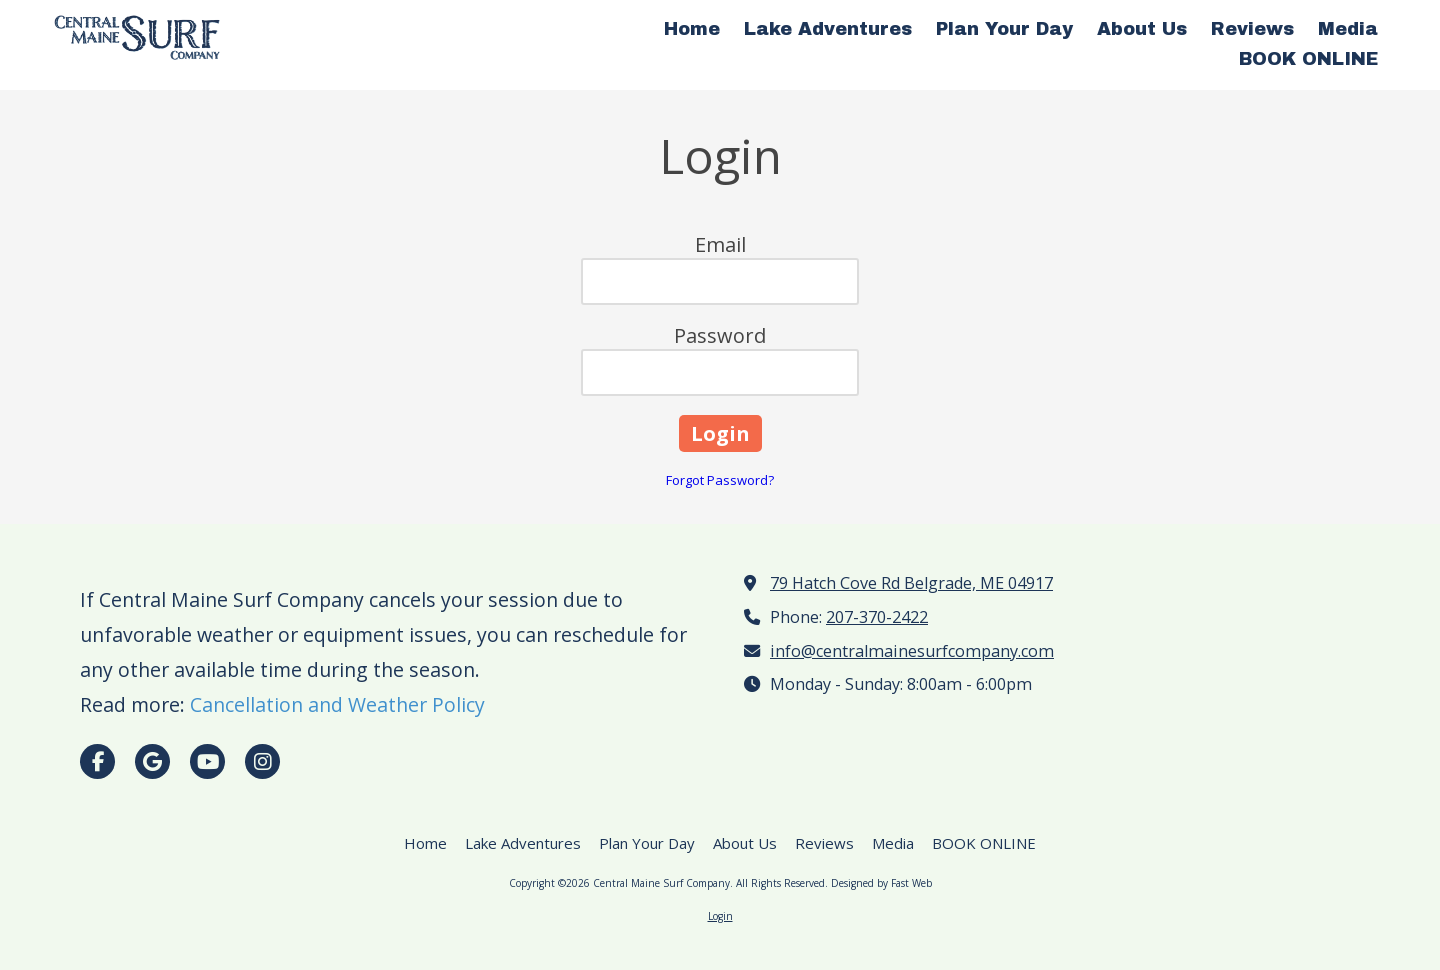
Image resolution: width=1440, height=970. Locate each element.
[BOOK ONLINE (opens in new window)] (1308, 60)
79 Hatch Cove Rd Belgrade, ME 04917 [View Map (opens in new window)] (911, 583)
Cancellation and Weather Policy (337, 704)
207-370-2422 (877, 617)
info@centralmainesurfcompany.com (912, 651)
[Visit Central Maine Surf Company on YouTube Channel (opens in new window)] (207, 761)
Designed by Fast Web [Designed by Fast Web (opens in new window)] (881, 883)
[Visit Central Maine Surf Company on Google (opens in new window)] (152, 761)
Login (720, 916)
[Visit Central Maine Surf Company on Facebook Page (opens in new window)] (97, 761)
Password (720, 335)
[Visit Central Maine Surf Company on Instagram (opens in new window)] (262, 761)
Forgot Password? (720, 480)
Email (720, 244)
